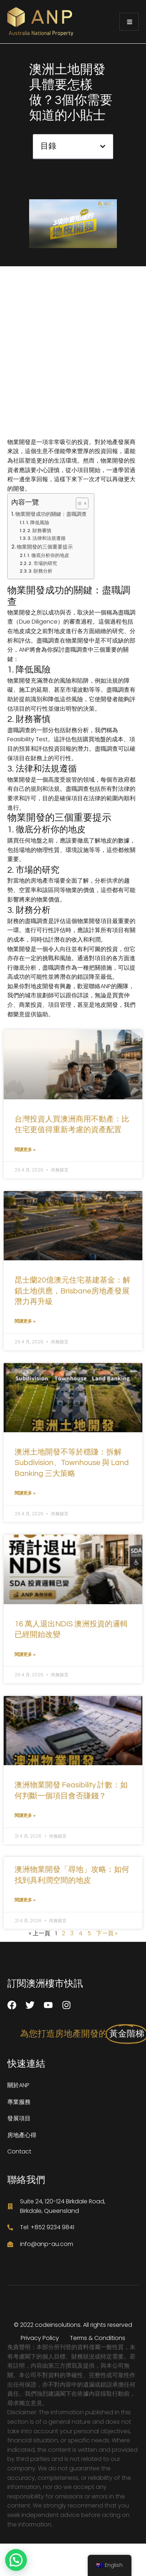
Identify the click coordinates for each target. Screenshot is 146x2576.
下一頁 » (107, 1933)
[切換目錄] (78, 503)
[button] (103, 146)
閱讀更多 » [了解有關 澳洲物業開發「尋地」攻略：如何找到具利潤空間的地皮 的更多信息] (25, 1900)
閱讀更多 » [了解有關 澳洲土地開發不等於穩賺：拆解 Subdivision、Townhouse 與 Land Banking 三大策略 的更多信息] (25, 1493)
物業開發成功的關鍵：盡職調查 (51, 514)
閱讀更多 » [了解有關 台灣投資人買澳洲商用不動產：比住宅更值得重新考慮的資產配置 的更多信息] (25, 1149)
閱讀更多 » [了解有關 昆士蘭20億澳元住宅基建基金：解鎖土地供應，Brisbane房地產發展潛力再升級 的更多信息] (25, 1321)
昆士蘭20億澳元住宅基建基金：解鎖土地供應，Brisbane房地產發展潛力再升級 (72, 1290)
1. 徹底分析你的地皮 (48, 555)
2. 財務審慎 (39, 530)
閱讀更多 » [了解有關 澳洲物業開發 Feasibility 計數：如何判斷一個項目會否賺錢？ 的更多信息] (25, 1815)
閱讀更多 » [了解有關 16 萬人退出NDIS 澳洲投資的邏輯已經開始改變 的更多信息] (25, 1654)
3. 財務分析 (40, 571)
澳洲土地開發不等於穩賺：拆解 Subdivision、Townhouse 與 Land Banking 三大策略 (72, 1462)
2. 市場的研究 (42, 563)
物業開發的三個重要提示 (45, 546)
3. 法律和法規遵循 (46, 538)
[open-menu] (129, 22)
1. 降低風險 (37, 522)
